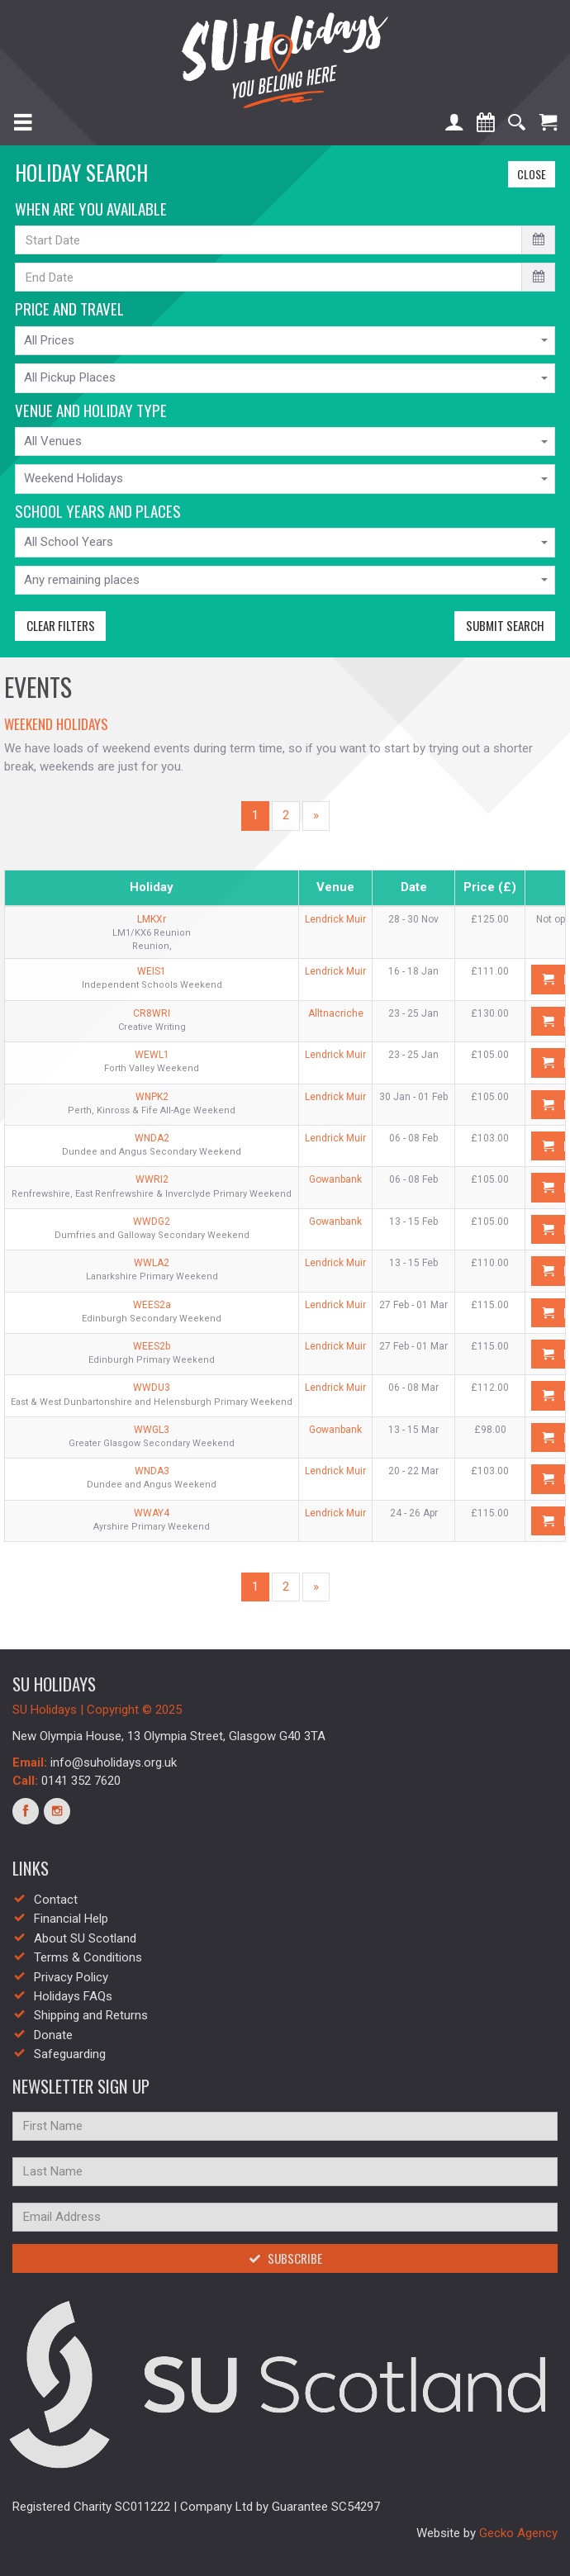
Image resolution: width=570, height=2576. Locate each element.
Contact (56, 1899)
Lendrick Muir (335, 919)
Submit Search (499, 625)
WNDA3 (152, 1471)
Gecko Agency (518, 2533)
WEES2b (151, 1346)
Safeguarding (70, 2054)
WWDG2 (151, 1221)
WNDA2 (152, 1138)
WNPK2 (152, 1097)
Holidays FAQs (73, 1996)
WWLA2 (151, 1263)
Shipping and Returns (91, 2015)
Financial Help (71, 1918)
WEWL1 (152, 1054)
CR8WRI (151, 1013)
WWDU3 (151, 1387)
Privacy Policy (71, 1977)
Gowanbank (335, 1179)
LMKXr (151, 919)
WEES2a (152, 1305)
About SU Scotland (85, 1938)
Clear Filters (55, 625)
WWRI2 (152, 1179)
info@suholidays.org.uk (113, 1762)
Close (527, 174)
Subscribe (285, 2258)
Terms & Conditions (88, 1957)
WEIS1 (151, 971)
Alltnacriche (335, 1013)
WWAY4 (151, 1513)
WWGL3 (151, 1429)
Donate (53, 2035)
